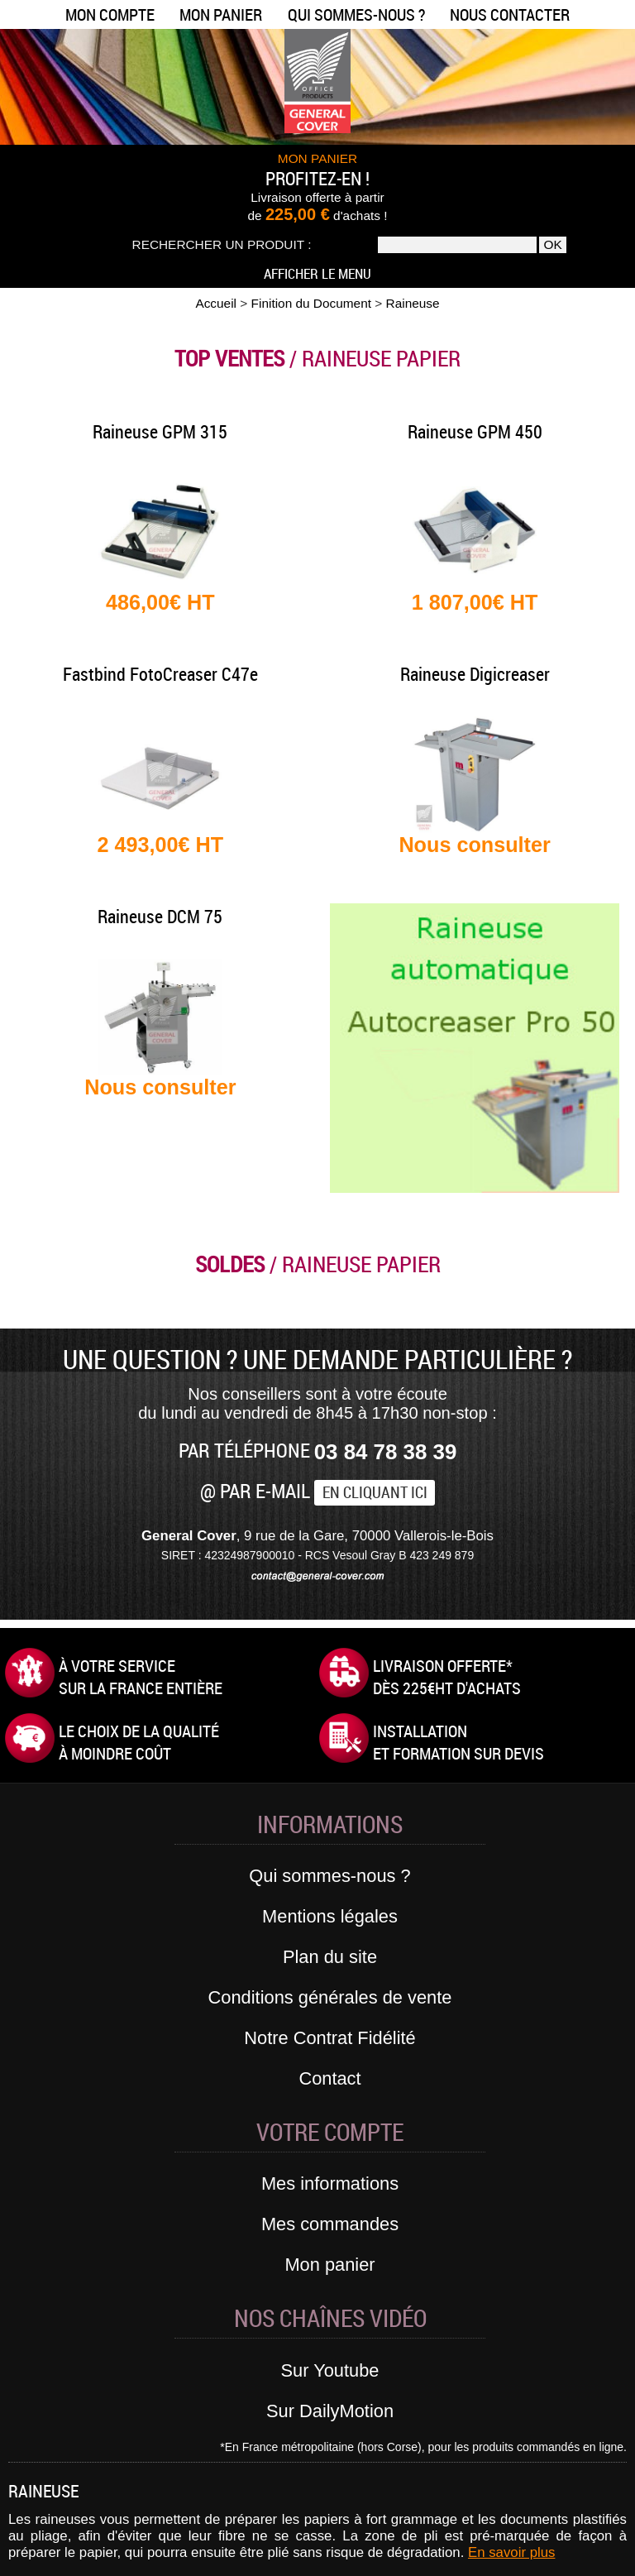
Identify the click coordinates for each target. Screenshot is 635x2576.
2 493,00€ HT (161, 844)
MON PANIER (317, 158)
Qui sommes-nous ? (356, 14)
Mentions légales (330, 1916)
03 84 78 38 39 (385, 1451)
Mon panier (220, 14)
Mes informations (330, 2183)
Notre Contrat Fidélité (329, 2038)
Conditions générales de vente (330, 1997)
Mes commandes (330, 2224)
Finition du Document (311, 303)
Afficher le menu (317, 273)
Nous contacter (510, 14)
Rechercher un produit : (222, 244)
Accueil (215, 303)
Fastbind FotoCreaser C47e (160, 674)
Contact (329, 2078)
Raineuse (413, 303)
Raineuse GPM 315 (160, 431)
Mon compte (110, 14)
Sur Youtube (330, 2370)
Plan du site (330, 1956)
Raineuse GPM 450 (475, 431)
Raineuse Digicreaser (475, 674)
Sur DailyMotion (330, 2411)
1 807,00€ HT (475, 602)
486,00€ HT (160, 602)
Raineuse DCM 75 (160, 916)
